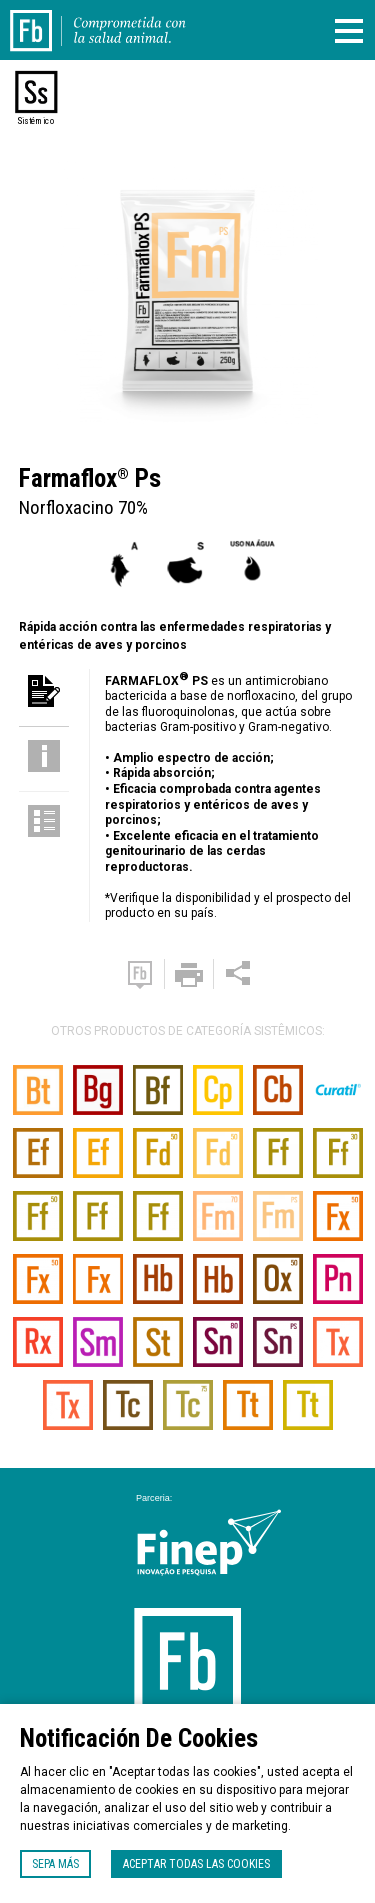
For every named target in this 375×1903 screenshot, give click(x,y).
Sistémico (36, 121)
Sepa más (55, 1864)
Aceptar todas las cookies (196, 1864)
